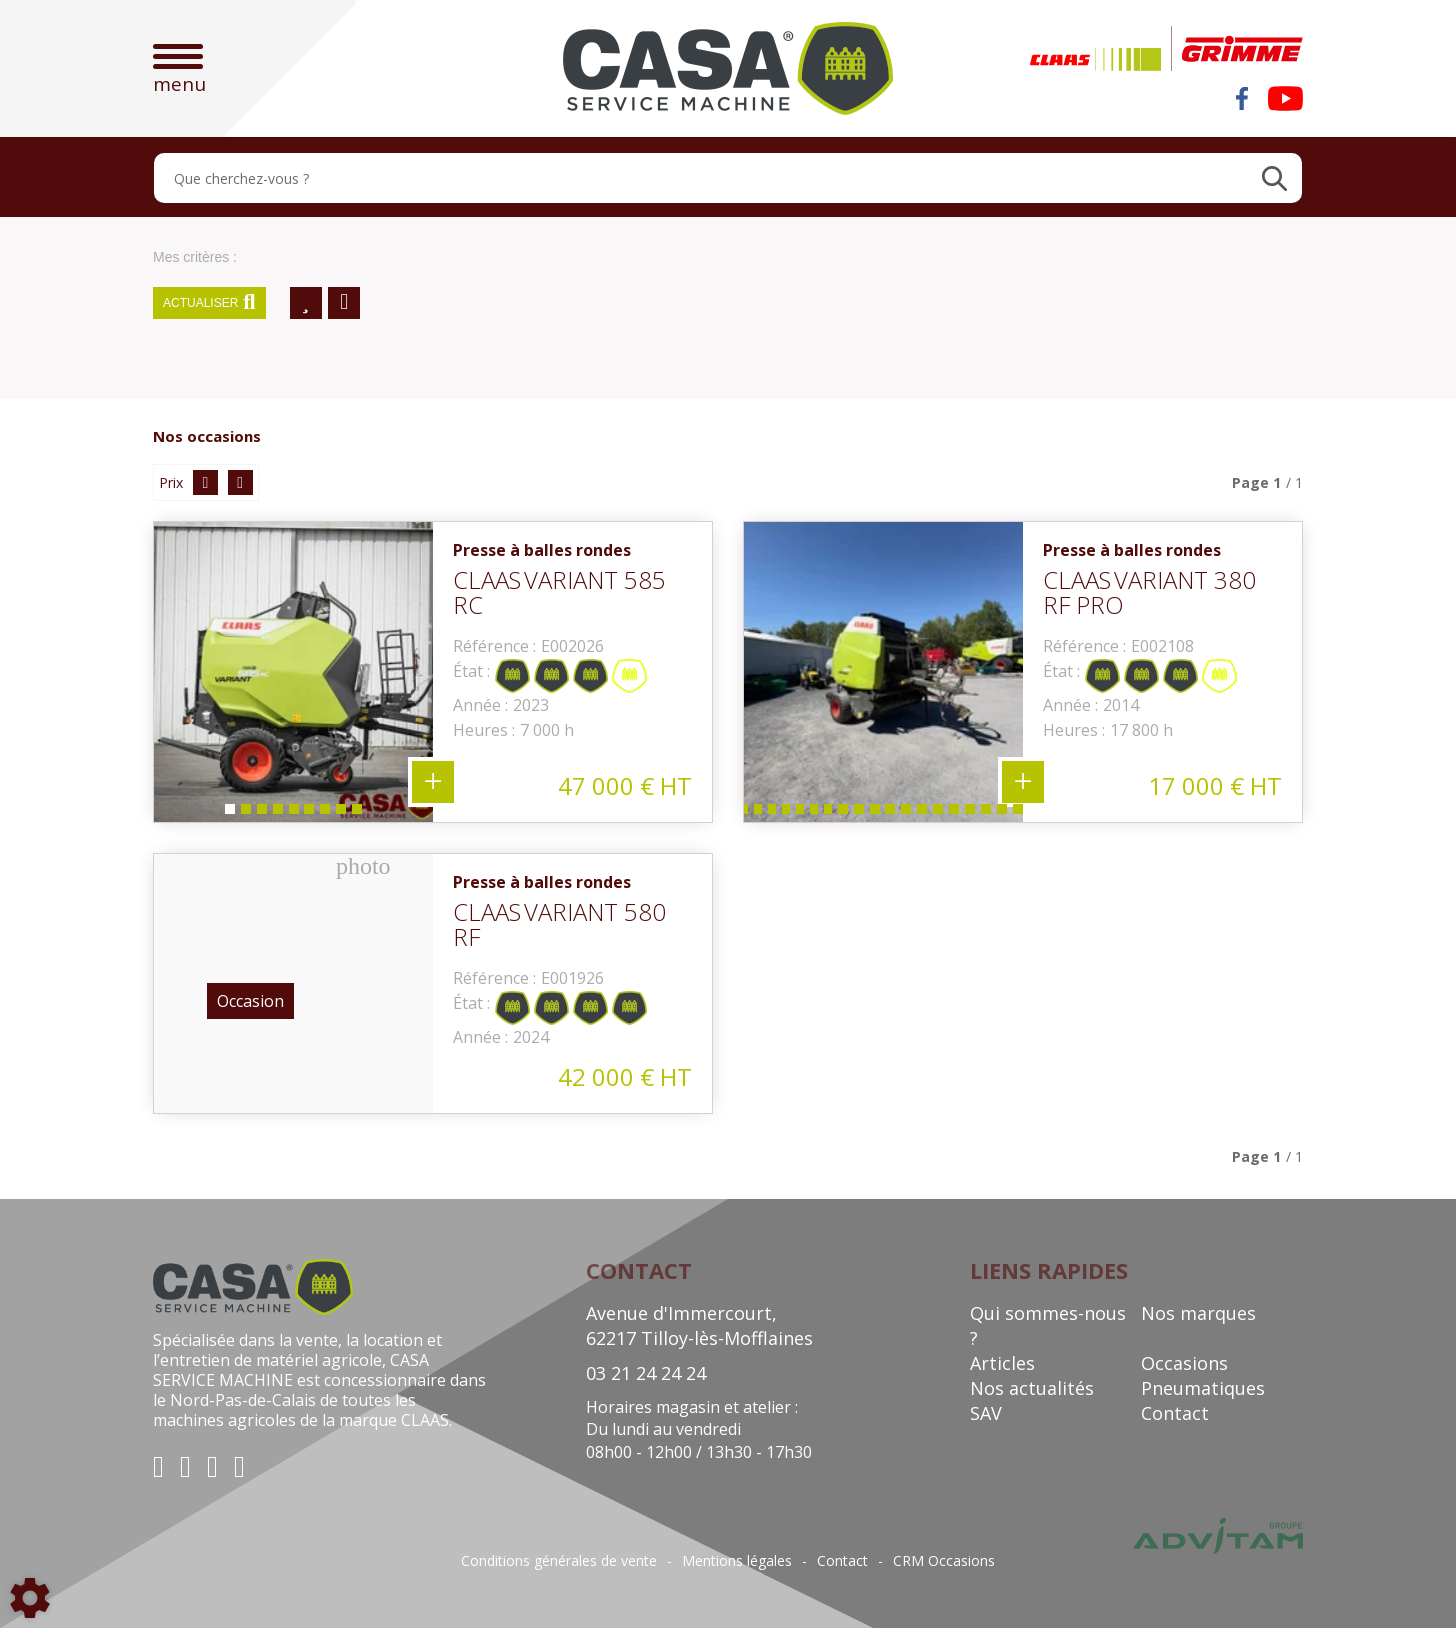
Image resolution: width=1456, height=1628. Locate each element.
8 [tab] (341, 813)
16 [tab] (942, 813)
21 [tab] (1022, 813)
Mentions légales (737, 1561)
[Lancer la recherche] (1274, 178)
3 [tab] (261, 813)
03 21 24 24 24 (646, 1373)
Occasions (1184, 1363)
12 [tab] (878, 813)
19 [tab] (990, 813)
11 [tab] (862, 813)
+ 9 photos (433, 782)
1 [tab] (229, 813)
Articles (1002, 1363)
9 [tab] (357, 813)
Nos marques (1198, 1313)
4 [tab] (277, 813)
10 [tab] (846, 813)
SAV (986, 1413)
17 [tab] (958, 813)
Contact (1175, 1413)
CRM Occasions (944, 1561)
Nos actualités (1032, 1388)
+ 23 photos (1023, 782)
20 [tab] (1006, 813)
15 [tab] (926, 813)
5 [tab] (293, 813)
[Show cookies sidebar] (30, 1598)
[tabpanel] (293, 672)
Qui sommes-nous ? (1048, 1325)
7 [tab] (325, 813)
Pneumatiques (1203, 1388)
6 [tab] (309, 813)
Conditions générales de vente (559, 1561)
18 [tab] (974, 813)
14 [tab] (910, 813)
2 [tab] (245, 813)
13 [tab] (894, 813)
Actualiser (209, 303)
